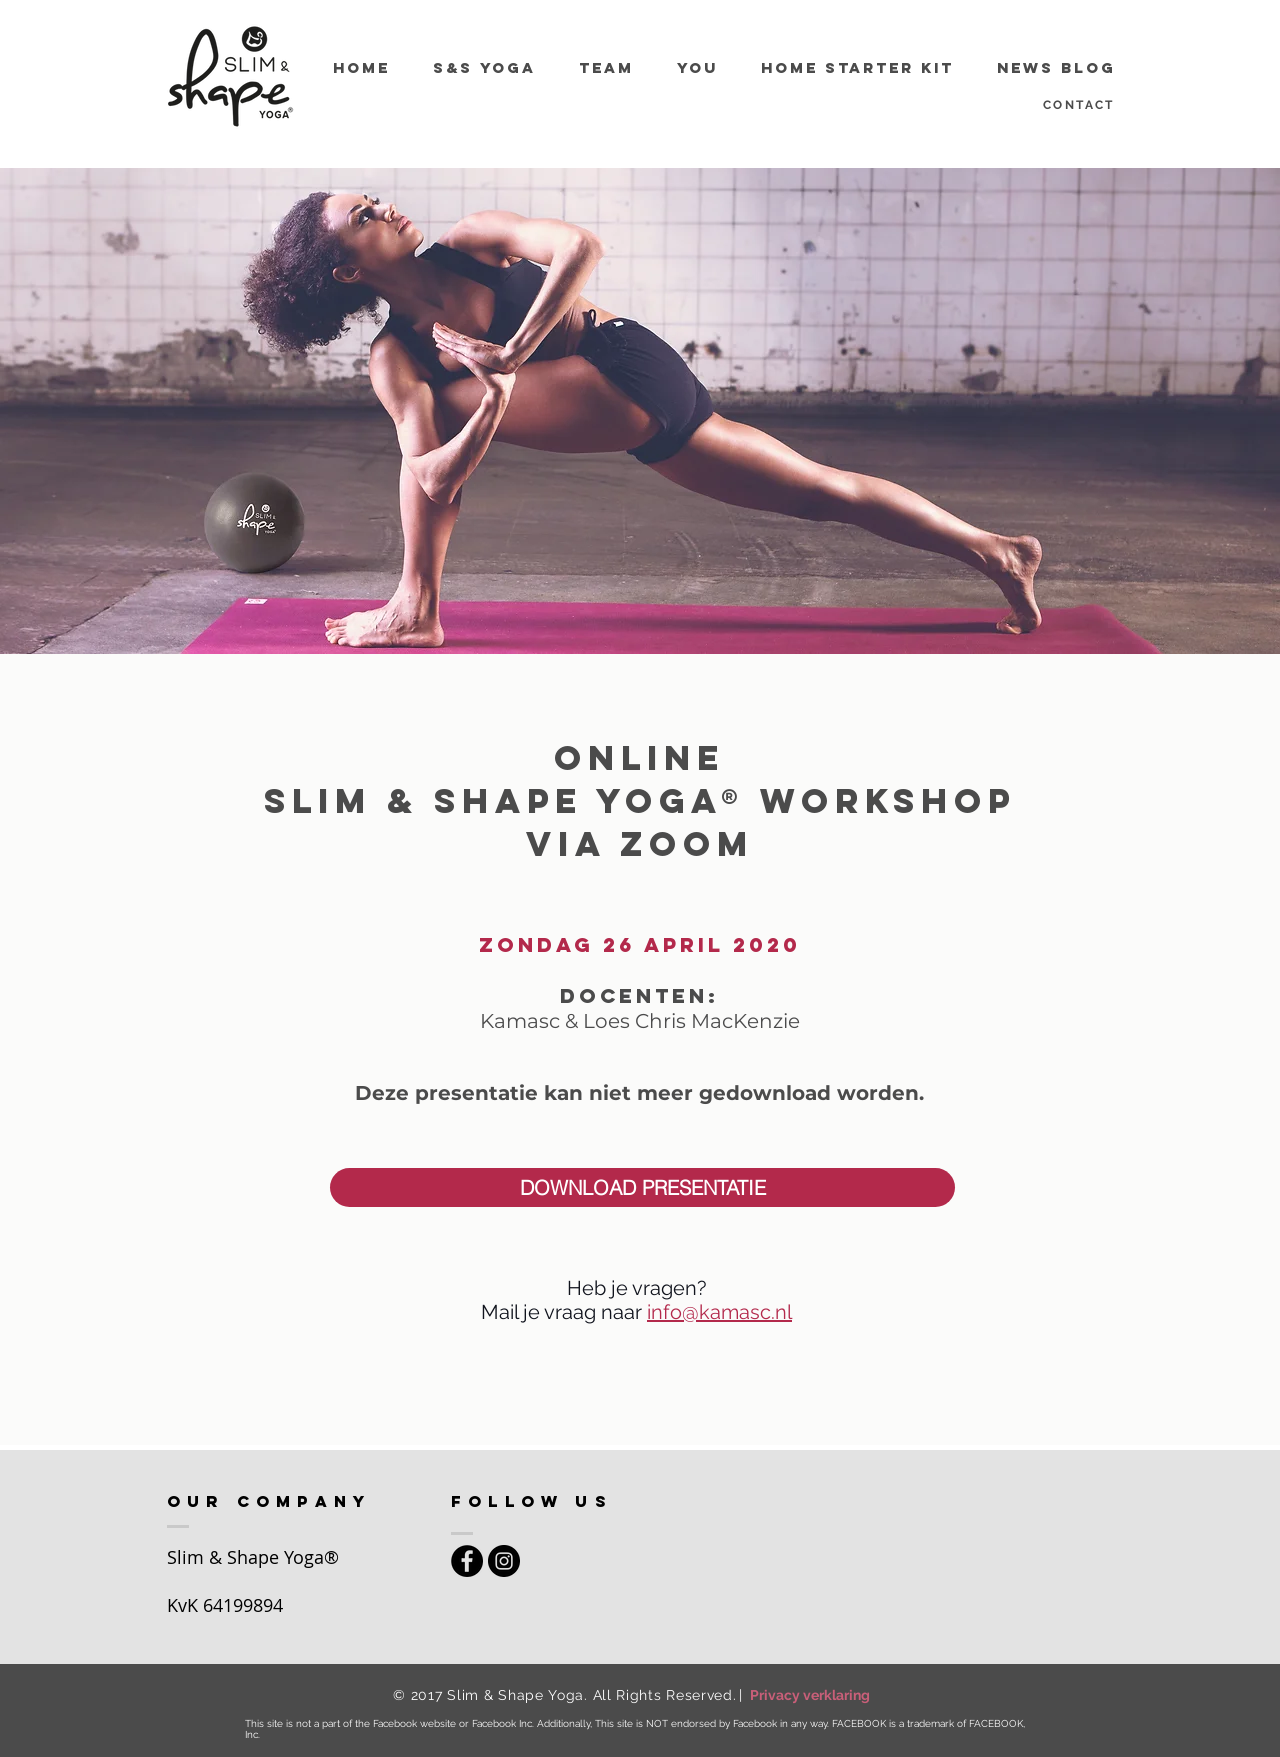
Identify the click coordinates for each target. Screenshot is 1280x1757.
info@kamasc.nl (719, 1312)
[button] (642, 1187)
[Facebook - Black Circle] (467, 1561)
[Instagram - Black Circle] (504, 1561)
